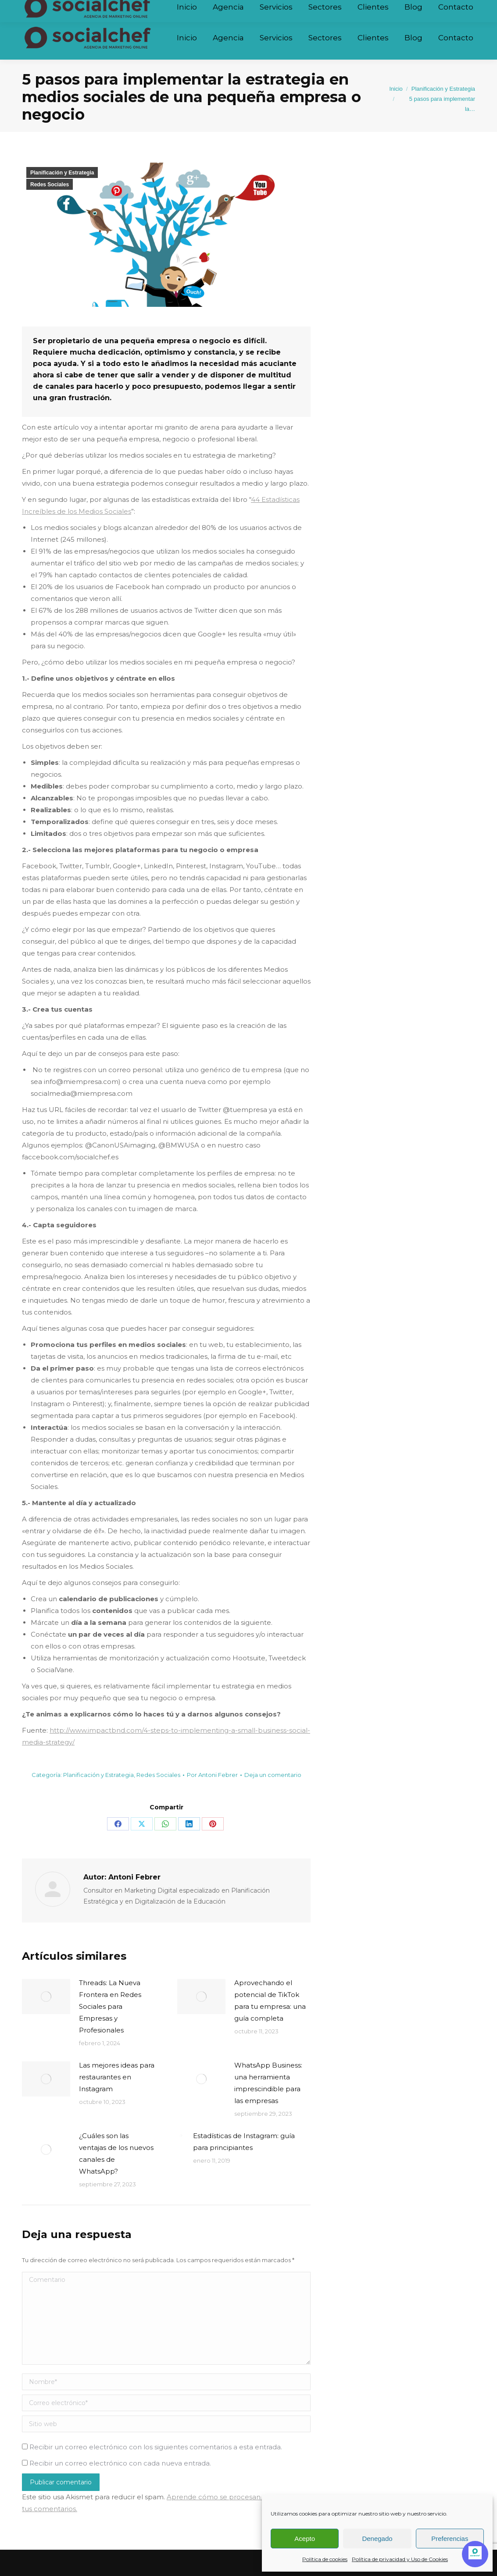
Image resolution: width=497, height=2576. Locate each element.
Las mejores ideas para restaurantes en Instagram (116, 2077)
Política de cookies (324, 2559)
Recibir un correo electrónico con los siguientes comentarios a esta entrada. (155, 2447)
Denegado (377, 2538)
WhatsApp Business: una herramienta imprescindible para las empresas (268, 2083)
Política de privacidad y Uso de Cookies (400, 2559)
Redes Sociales (49, 184)
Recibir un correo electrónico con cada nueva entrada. (120, 2463)
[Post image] (46, 1996)
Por (212, 1774)
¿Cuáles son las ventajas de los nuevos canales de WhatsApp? (116, 2153)
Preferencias (449, 2538)
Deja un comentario (272, 1774)
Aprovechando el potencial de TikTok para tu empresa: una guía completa (270, 2000)
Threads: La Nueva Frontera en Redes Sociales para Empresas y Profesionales (110, 2006)
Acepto (304, 2538)
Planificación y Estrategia (62, 173)
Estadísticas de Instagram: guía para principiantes (244, 2142)
